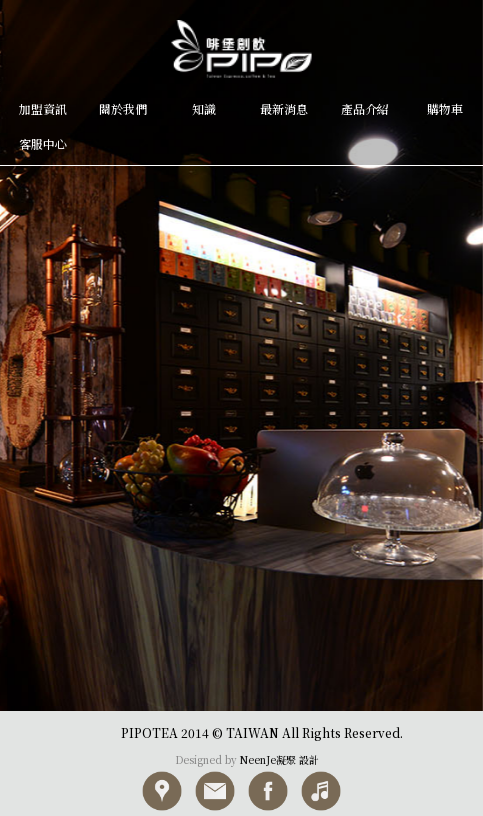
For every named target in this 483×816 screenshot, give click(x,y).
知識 (204, 108)
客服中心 (43, 143)
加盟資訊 (43, 108)
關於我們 (123, 108)
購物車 (445, 108)
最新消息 (284, 108)
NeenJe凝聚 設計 (279, 759)
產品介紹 (365, 108)
